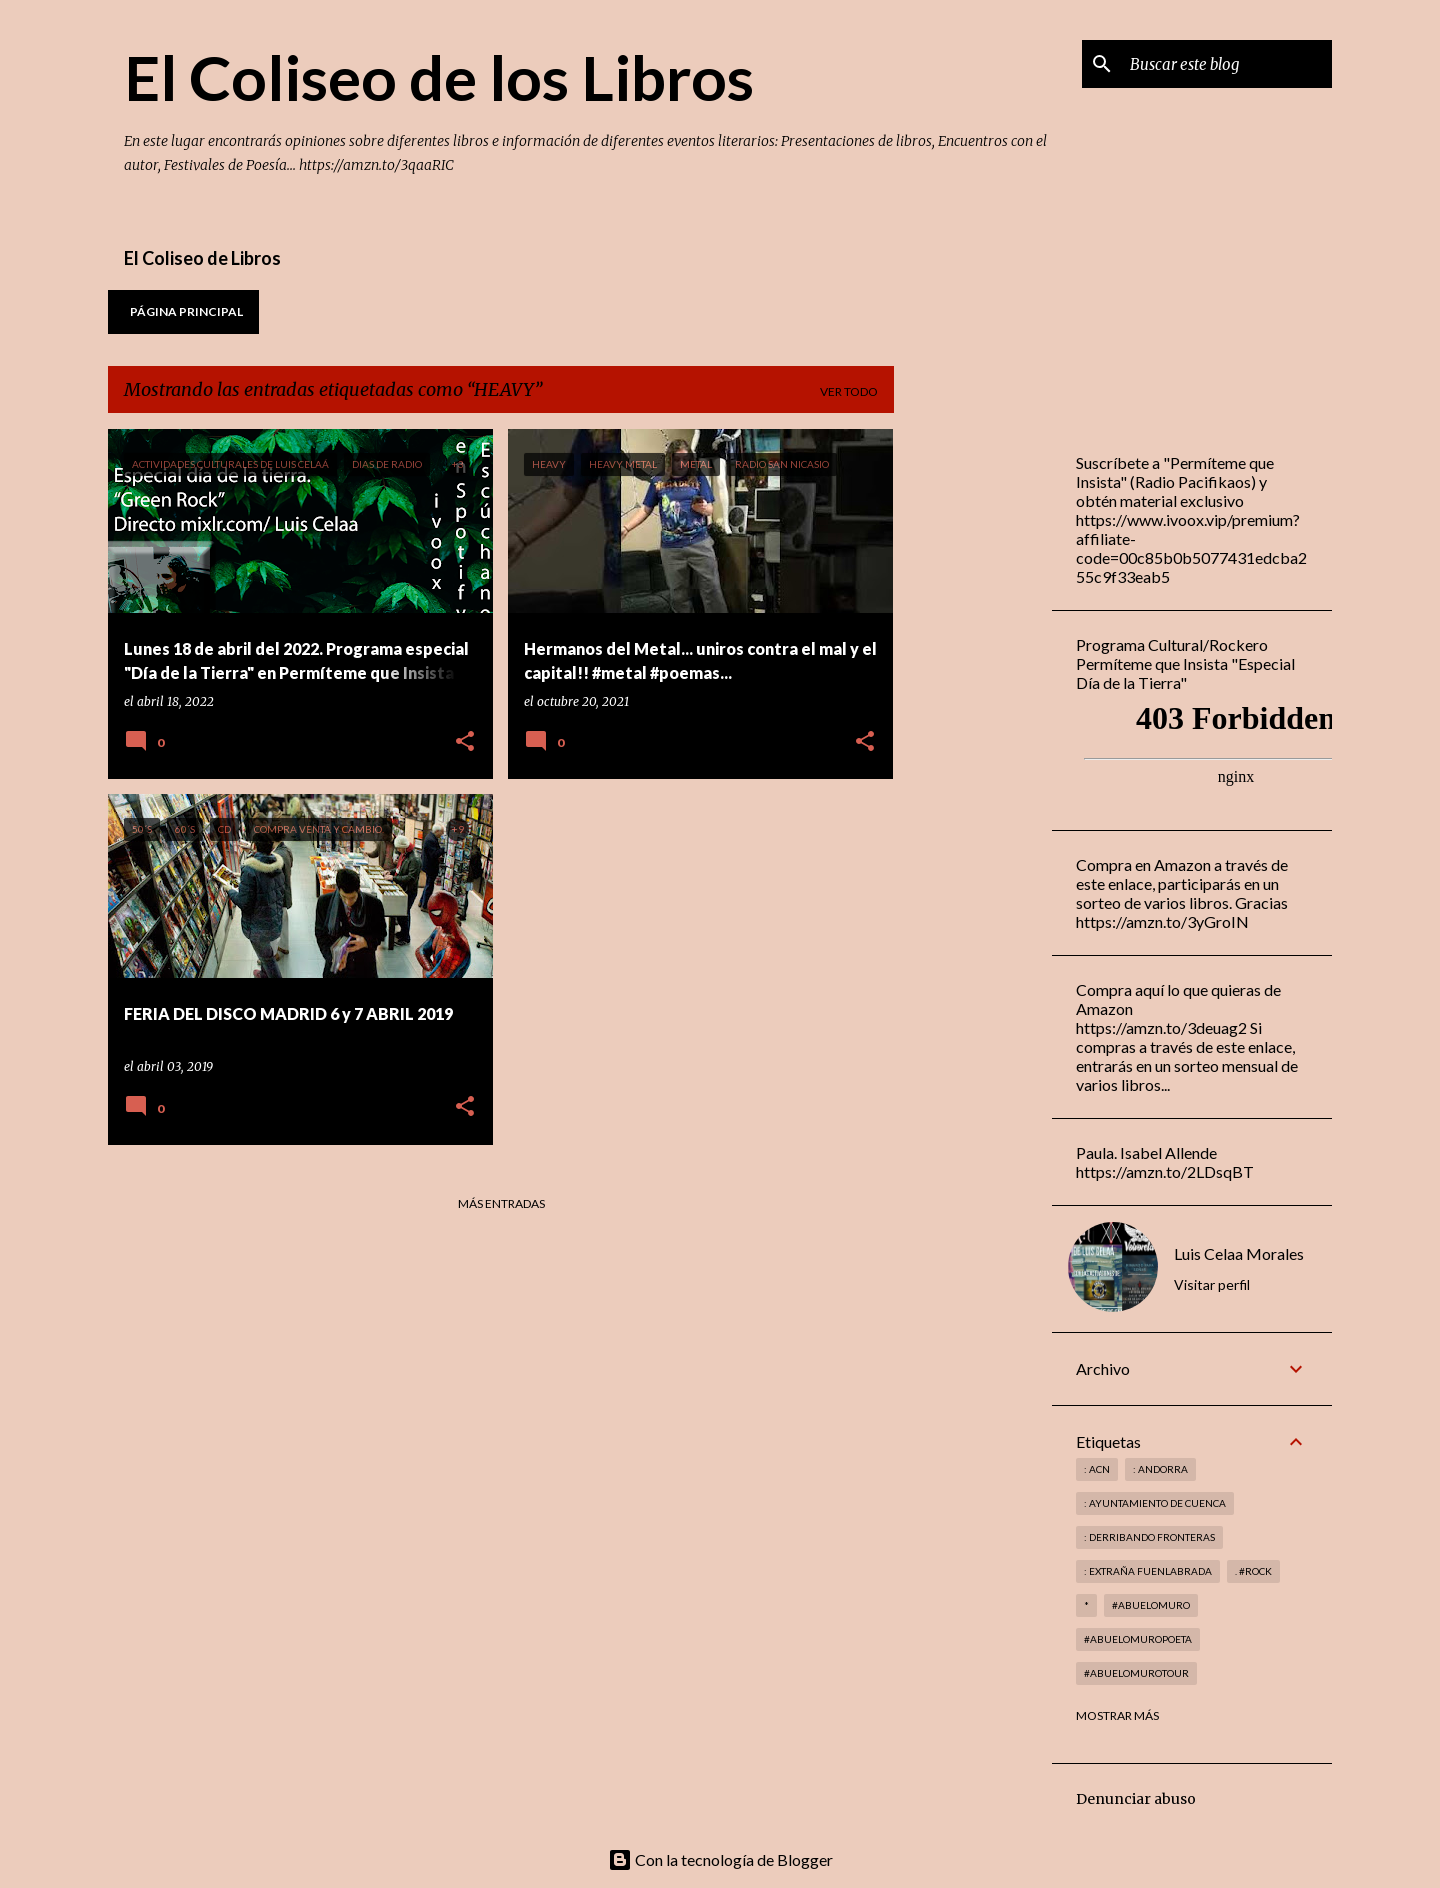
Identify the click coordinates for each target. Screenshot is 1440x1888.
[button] (465, 742)
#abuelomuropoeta (1138, 1639)
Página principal (186, 311)
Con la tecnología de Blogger (720, 1859)
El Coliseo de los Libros (439, 77)
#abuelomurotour (1136, 1673)
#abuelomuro (1151, 1605)
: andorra (1160, 1469)
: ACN (1097, 1469)
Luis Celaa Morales (1239, 1253)
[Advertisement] (973, 729)
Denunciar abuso (1136, 1799)
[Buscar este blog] (1227, 64)
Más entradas (501, 1203)
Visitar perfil (1212, 1284)
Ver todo (849, 391)
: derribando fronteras (1149, 1537)
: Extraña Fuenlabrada (1148, 1571)
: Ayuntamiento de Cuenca (1155, 1503)
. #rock (1253, 1571)
